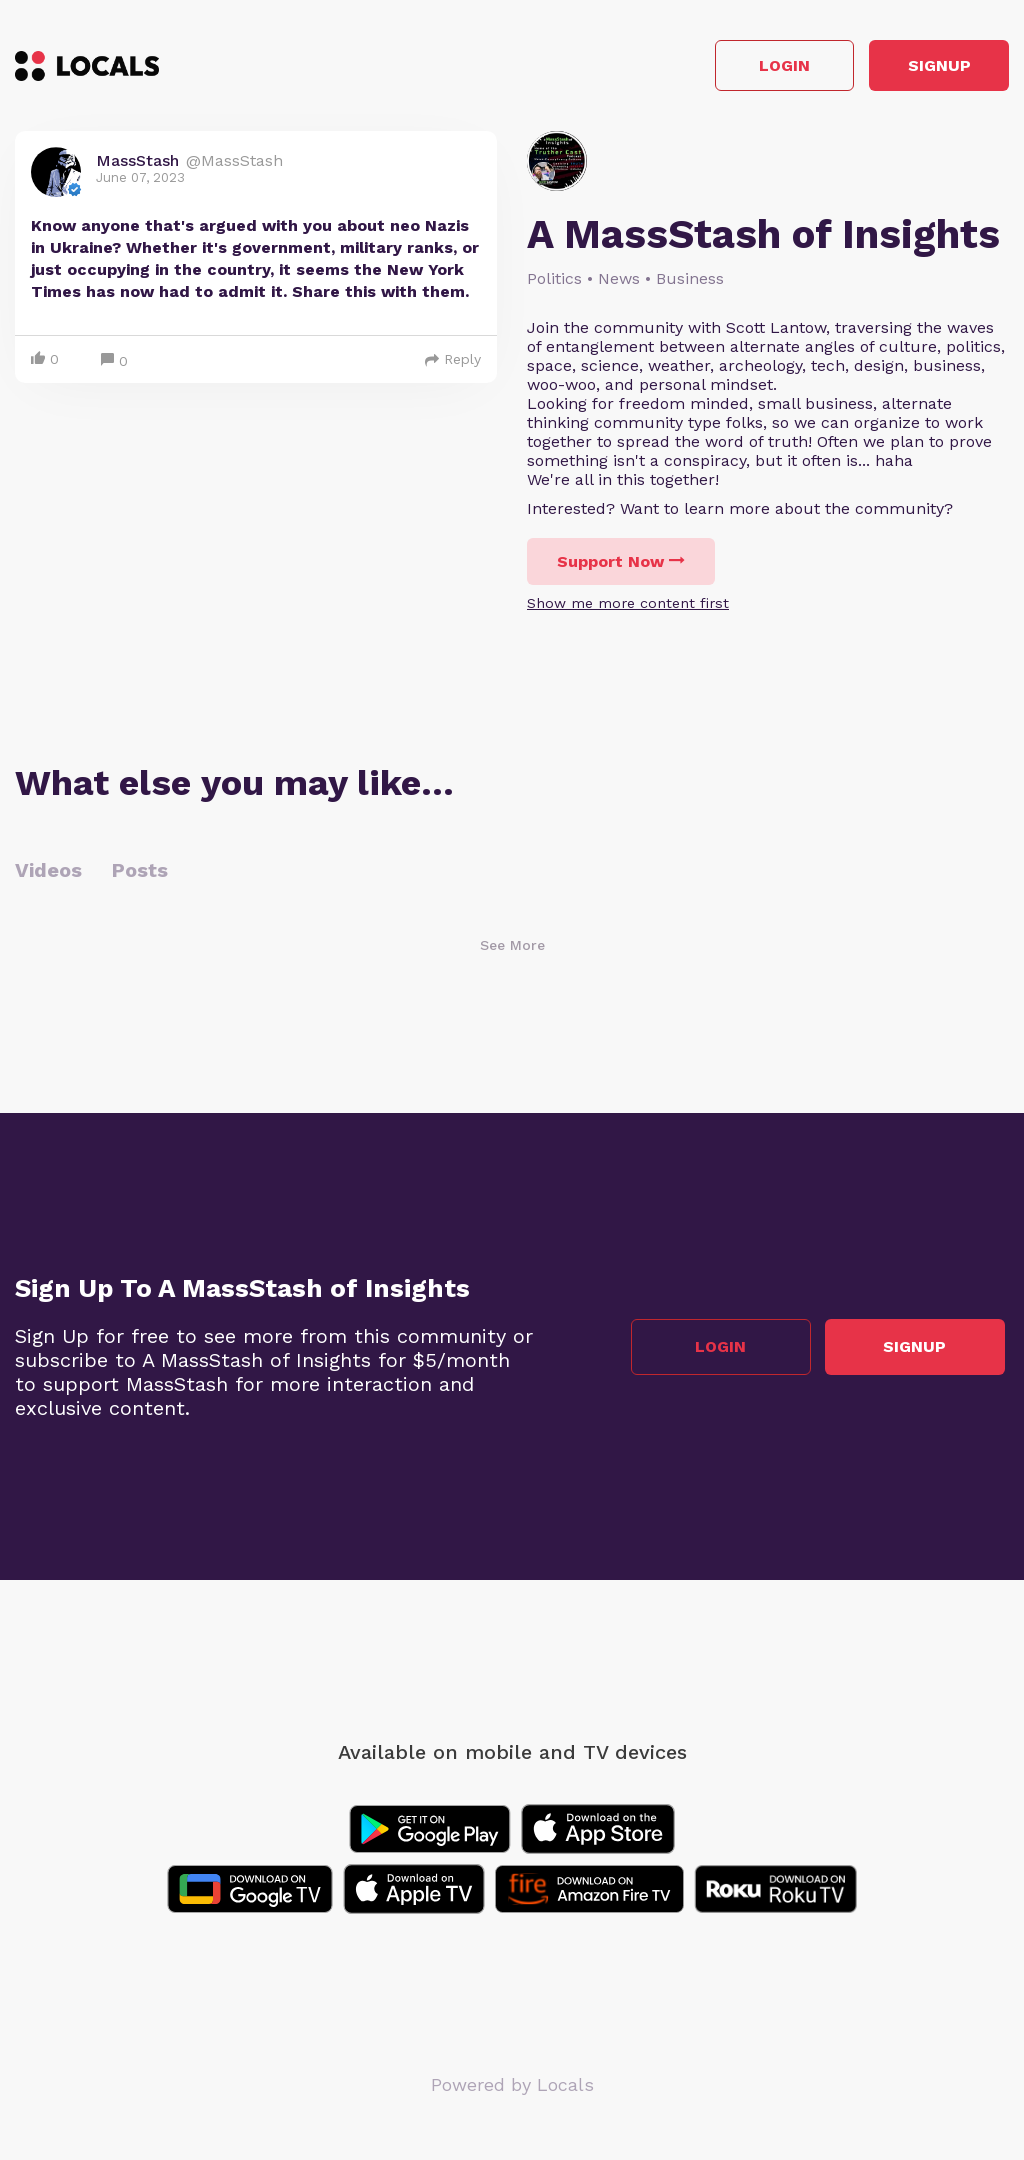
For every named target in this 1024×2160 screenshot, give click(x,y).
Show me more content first (628, 608)
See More (512, 950)
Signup (919, 68)
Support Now (621, 566)
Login (724, 68)
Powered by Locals (512, 2089)
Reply (453, 364)
